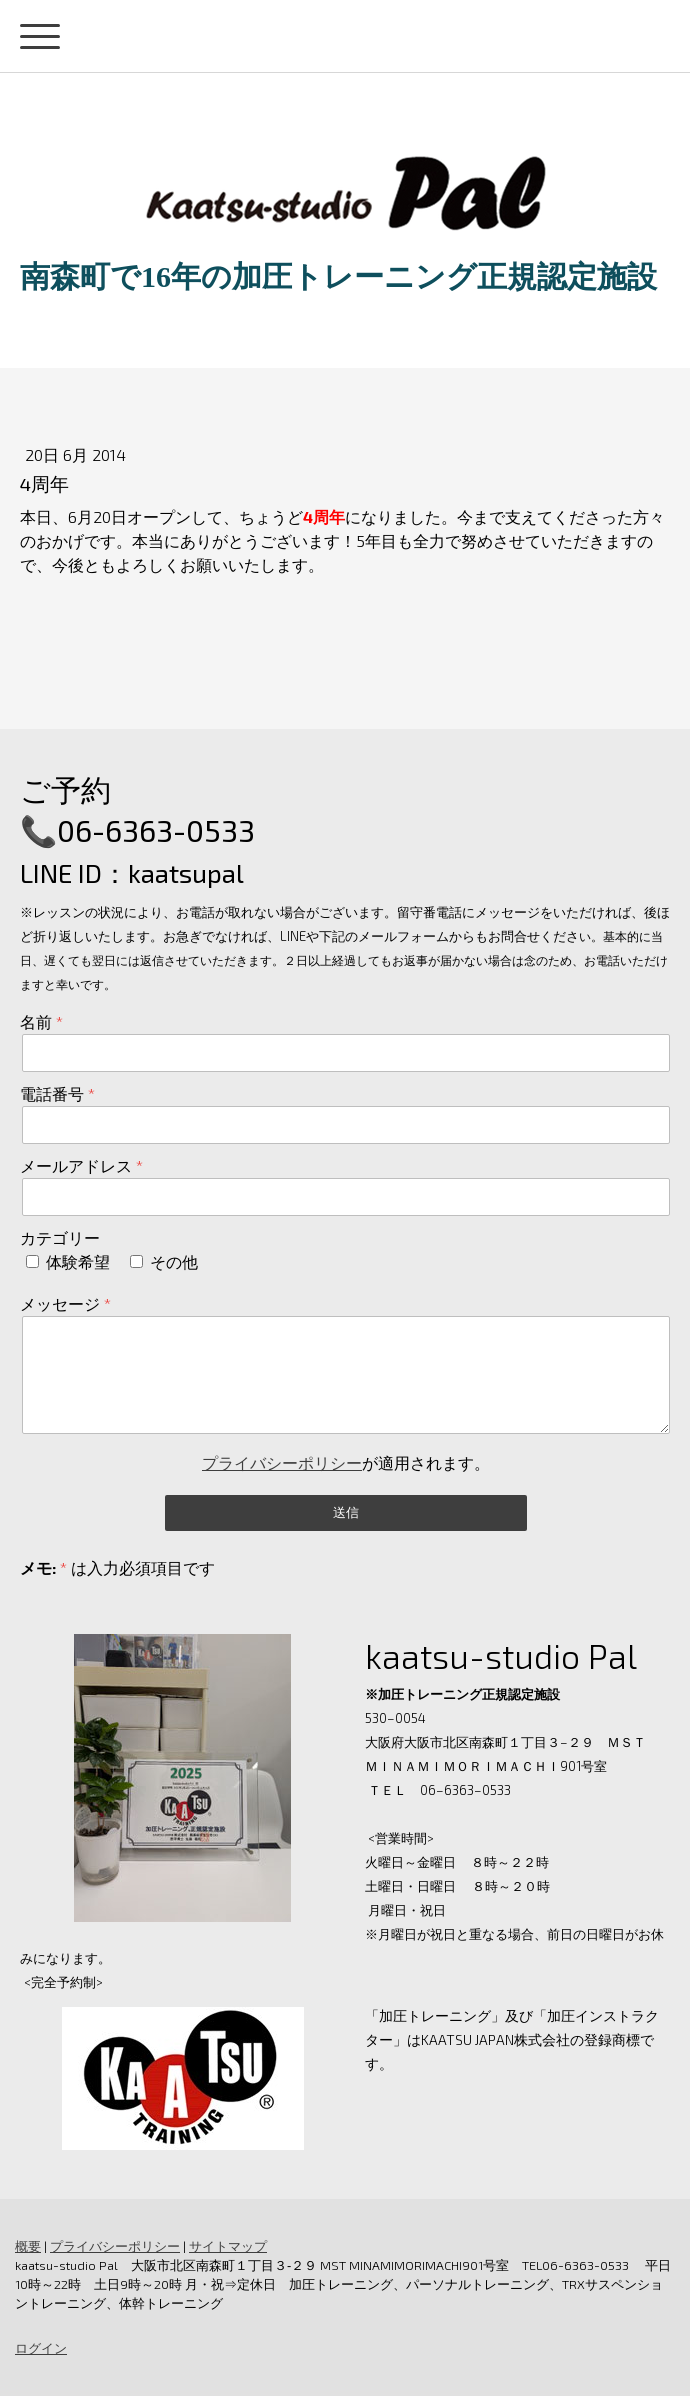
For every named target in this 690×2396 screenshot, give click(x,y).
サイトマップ (228, 2246)
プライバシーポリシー (282, 1462)
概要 (28, 2246)
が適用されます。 (346, 1462)
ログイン (41, 2348)
